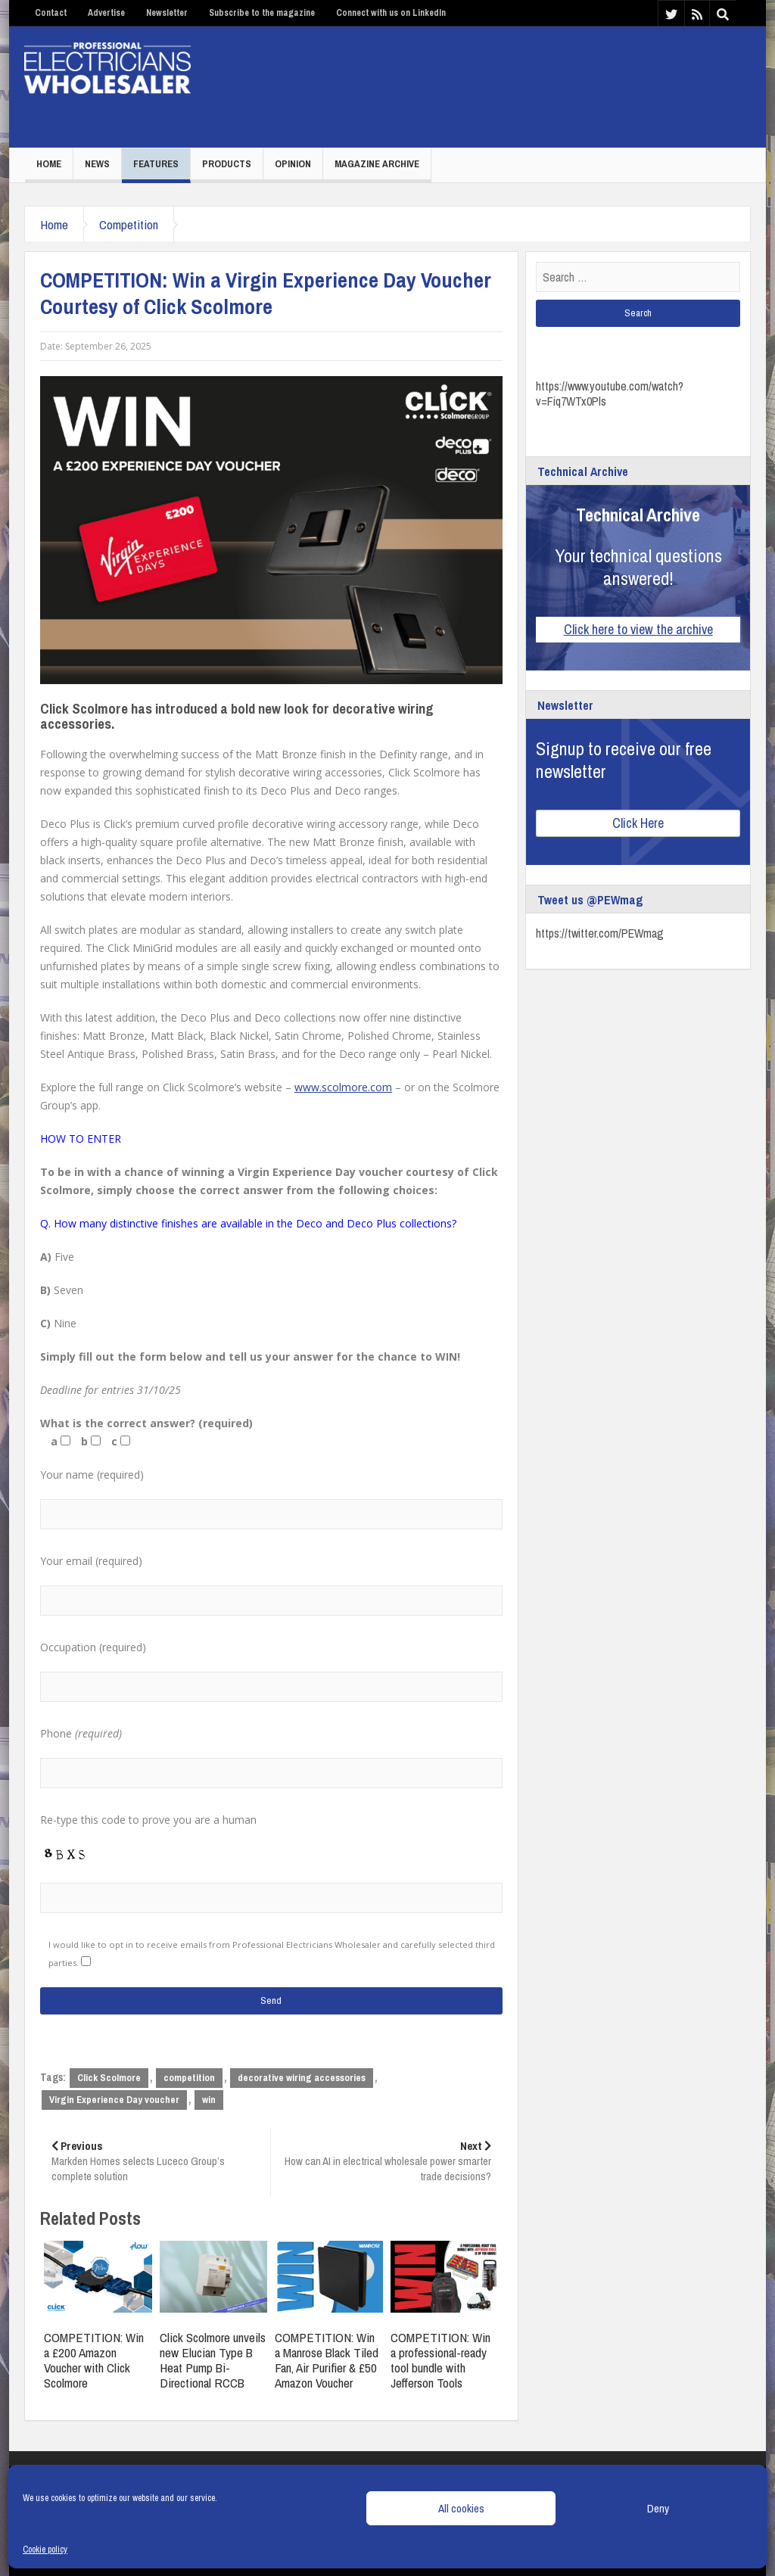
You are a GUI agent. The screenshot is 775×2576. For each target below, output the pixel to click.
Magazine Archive (377, 163)
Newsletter (167, 13)
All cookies (461, 2508)
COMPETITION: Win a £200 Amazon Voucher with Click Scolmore (94, 2360)
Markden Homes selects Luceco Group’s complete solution (155, 2161)
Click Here (638, 823)
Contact (51, 13)
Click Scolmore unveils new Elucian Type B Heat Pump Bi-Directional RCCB (213, 2360)
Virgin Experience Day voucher (114, 2099)
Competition (128, 224)
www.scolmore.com (343, 1087)
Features (156, 163)
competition (189, 2077)
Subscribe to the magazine (262, 13)
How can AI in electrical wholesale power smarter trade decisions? (386, 2161)
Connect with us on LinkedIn (391, 13)
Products (226, 163)
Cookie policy (45, 2549)
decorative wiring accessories (302, 2077)
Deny (658, 2508)
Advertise (106, 13)
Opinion (293, 163)
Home (48, 163)
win (209, 2099)
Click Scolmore (109, 2077)
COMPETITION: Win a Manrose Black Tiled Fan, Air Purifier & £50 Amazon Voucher (326, 2360)
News (97, 163)
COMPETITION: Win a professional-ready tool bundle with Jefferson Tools (440, 2360)
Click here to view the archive (638, 629)
